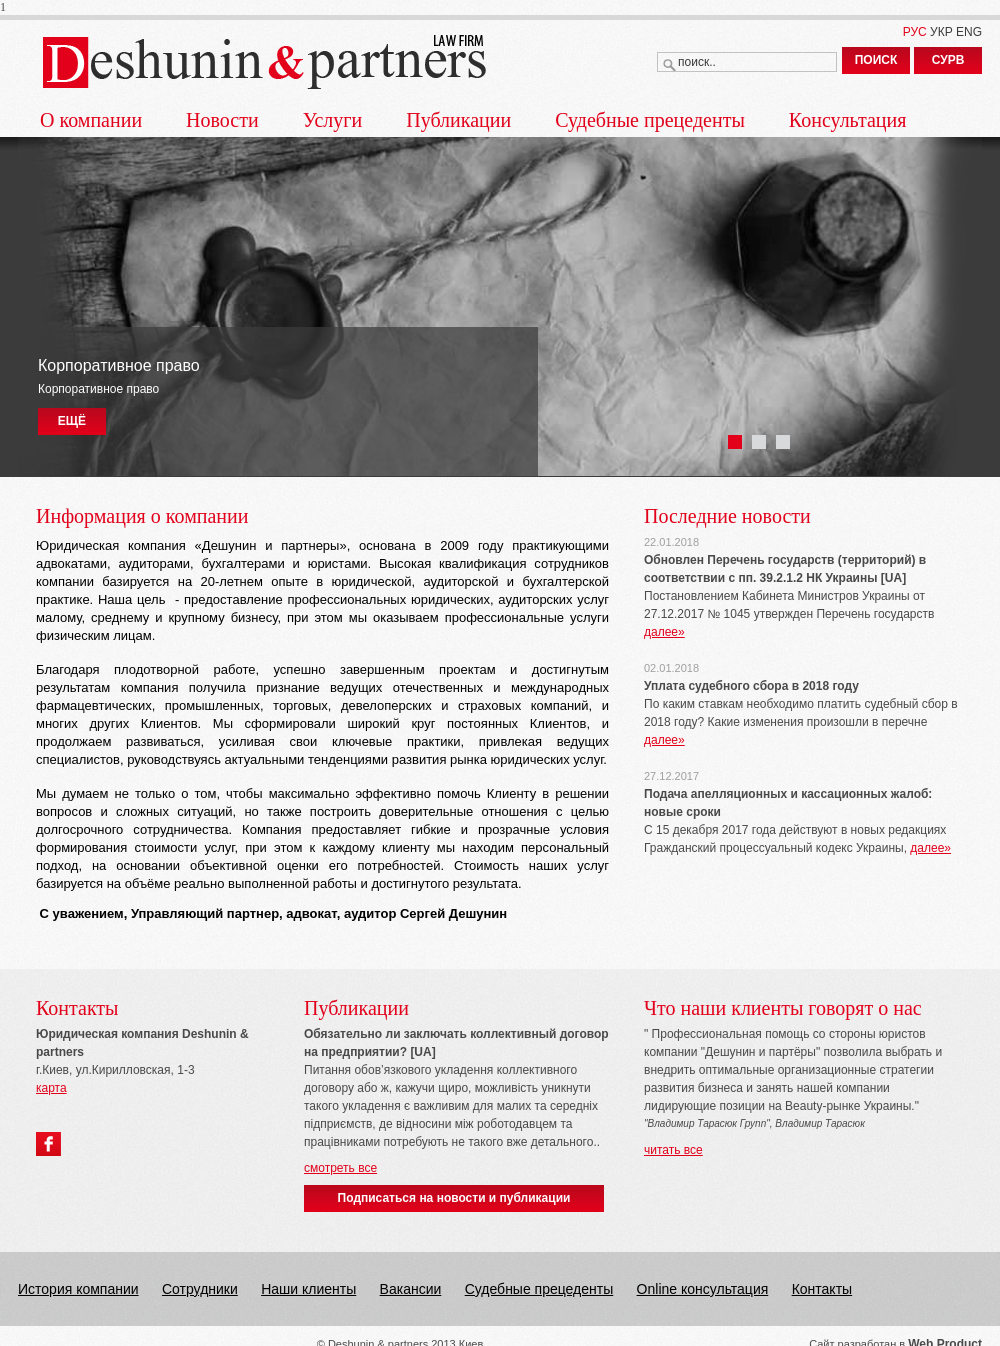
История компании (78, 1289)
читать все (673, 1150)
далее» (664, 632)
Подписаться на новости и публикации (454, 1198)
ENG (969, 32)
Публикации (458, 120)
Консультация (848, 120)
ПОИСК (876, 60)
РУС (915, 32)
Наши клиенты (308, 1289)
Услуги (333, 120)
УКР (941, 32)
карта (51, 1088)
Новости (222, 120)
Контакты (822, 1289)
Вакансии (411, 1289)
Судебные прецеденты (650, 120)
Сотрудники (200, 1289)
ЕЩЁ (72, 421)
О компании (91, 120)
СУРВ (948, 60)
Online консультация (703, 1289)
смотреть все (340, 1168)
